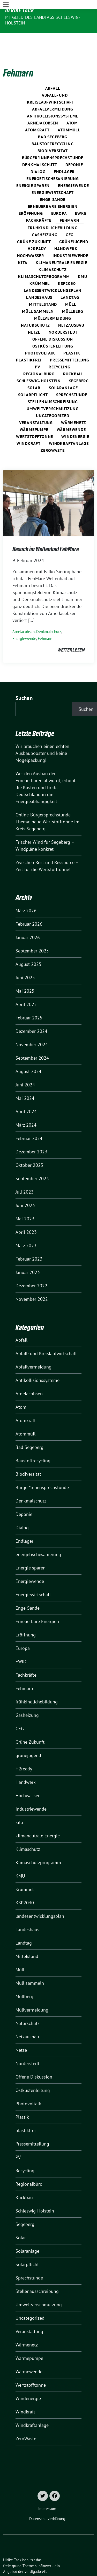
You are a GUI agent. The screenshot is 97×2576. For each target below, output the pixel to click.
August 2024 (28, 1056)
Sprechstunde (71, 379)
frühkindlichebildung (53, 212)
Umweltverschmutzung (52, 392)
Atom (72, 107)
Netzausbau (71, 309)
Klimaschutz (53, 253)
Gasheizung (44, 219)
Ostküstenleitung (52, 330)
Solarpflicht (33, 379)
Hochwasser (30, 239)
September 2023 (32, 1163)
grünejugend (73, 226)
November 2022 (32, 1283)
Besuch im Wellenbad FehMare (45, 533)
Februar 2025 (29, 1002)
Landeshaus (39, 281)
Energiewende (73, 169)
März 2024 (26, 1109)
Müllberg (72, 295)
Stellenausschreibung (53, 385)
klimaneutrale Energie (61, 246)
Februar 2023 (29, 1243)
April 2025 (26, 989)
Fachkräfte (38, 204)
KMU (82, 260)
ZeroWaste (52, 434)
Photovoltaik (40, 337)
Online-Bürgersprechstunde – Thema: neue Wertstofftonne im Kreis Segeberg (47, 806)
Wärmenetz (73, 406)
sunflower (43, 2550)
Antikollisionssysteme (52, 100)
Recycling (59, 351)
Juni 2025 (25, 962)
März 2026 (26, 895)
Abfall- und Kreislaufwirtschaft (46, 1338)
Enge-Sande (52, 183)
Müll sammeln (38, 295)
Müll (70, 288)
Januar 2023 (28, 1257)
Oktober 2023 (29, 1149)
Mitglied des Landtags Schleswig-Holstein (42, 20)
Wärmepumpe (34, 413)
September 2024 (32, 1042)
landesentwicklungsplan (53, 274)
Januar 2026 (28, 922)
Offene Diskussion (52, 323)
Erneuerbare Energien (53, 190)
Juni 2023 (25, 1190)
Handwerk (65, 232)
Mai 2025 (25, 975)
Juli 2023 (25, 1176)
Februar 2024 (29, 1123)
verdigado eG (35, 2555)
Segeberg (79, 365)
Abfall (52, 72)
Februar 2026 (29, 908)
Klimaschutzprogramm (44, 260)
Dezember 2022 (31, 1270)
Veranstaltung (36, 406)
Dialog (38, 155)
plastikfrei (29, 344)
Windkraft (29, 427)
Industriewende (70, 239)
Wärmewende (71, 413)
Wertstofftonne (34, 420)
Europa (59, 197)
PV (37, 351)
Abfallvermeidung (52, 93)
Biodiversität (53, 135)
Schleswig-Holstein (39, 365)
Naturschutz (35, 309)
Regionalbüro (39, 358)
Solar (34, 372)
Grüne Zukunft (34, 226)
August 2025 (28, 948)
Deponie (74, 148)
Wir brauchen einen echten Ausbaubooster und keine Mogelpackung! (42, 737)
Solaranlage (63, 372)
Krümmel (39, 267)
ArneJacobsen (42, 107)
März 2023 (26, 1230)
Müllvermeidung (52, 302)
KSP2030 (67, 267)
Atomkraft (37, 114)
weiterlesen (71, 634)
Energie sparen (33, 169)
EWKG (80, 197)
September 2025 (32, 935)
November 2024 (32, 1029)
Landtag (70, 281)
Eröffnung (31, 197)
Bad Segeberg (52, 121)
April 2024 (26, 1096)
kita (22, 246)
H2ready (37, 232)
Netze (34, 316)
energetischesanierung (52, 162)
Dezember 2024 (31, 1015)
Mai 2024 (25, 1082)
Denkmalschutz (39, 148)
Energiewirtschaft (53, 176)
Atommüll (69, 114)
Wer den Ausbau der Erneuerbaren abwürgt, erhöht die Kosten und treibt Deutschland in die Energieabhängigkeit (46, 772)
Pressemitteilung (69, 344)
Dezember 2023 (31, 1136)
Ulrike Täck (19, 10)
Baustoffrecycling (53, 128)
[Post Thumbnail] (48, 487)
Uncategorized (52, 399)
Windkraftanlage (69, 427)
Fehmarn (69, 204)
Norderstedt (63, 316)
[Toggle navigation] (6, 37)
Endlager (64, 155)
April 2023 (26, 1216)
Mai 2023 (25, 1203)
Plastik (71, 337)
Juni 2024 (25, 1069)
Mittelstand (43, 288)
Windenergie (75, 420)
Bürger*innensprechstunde (52, 142)
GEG (69, 219)
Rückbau (72, 358)
